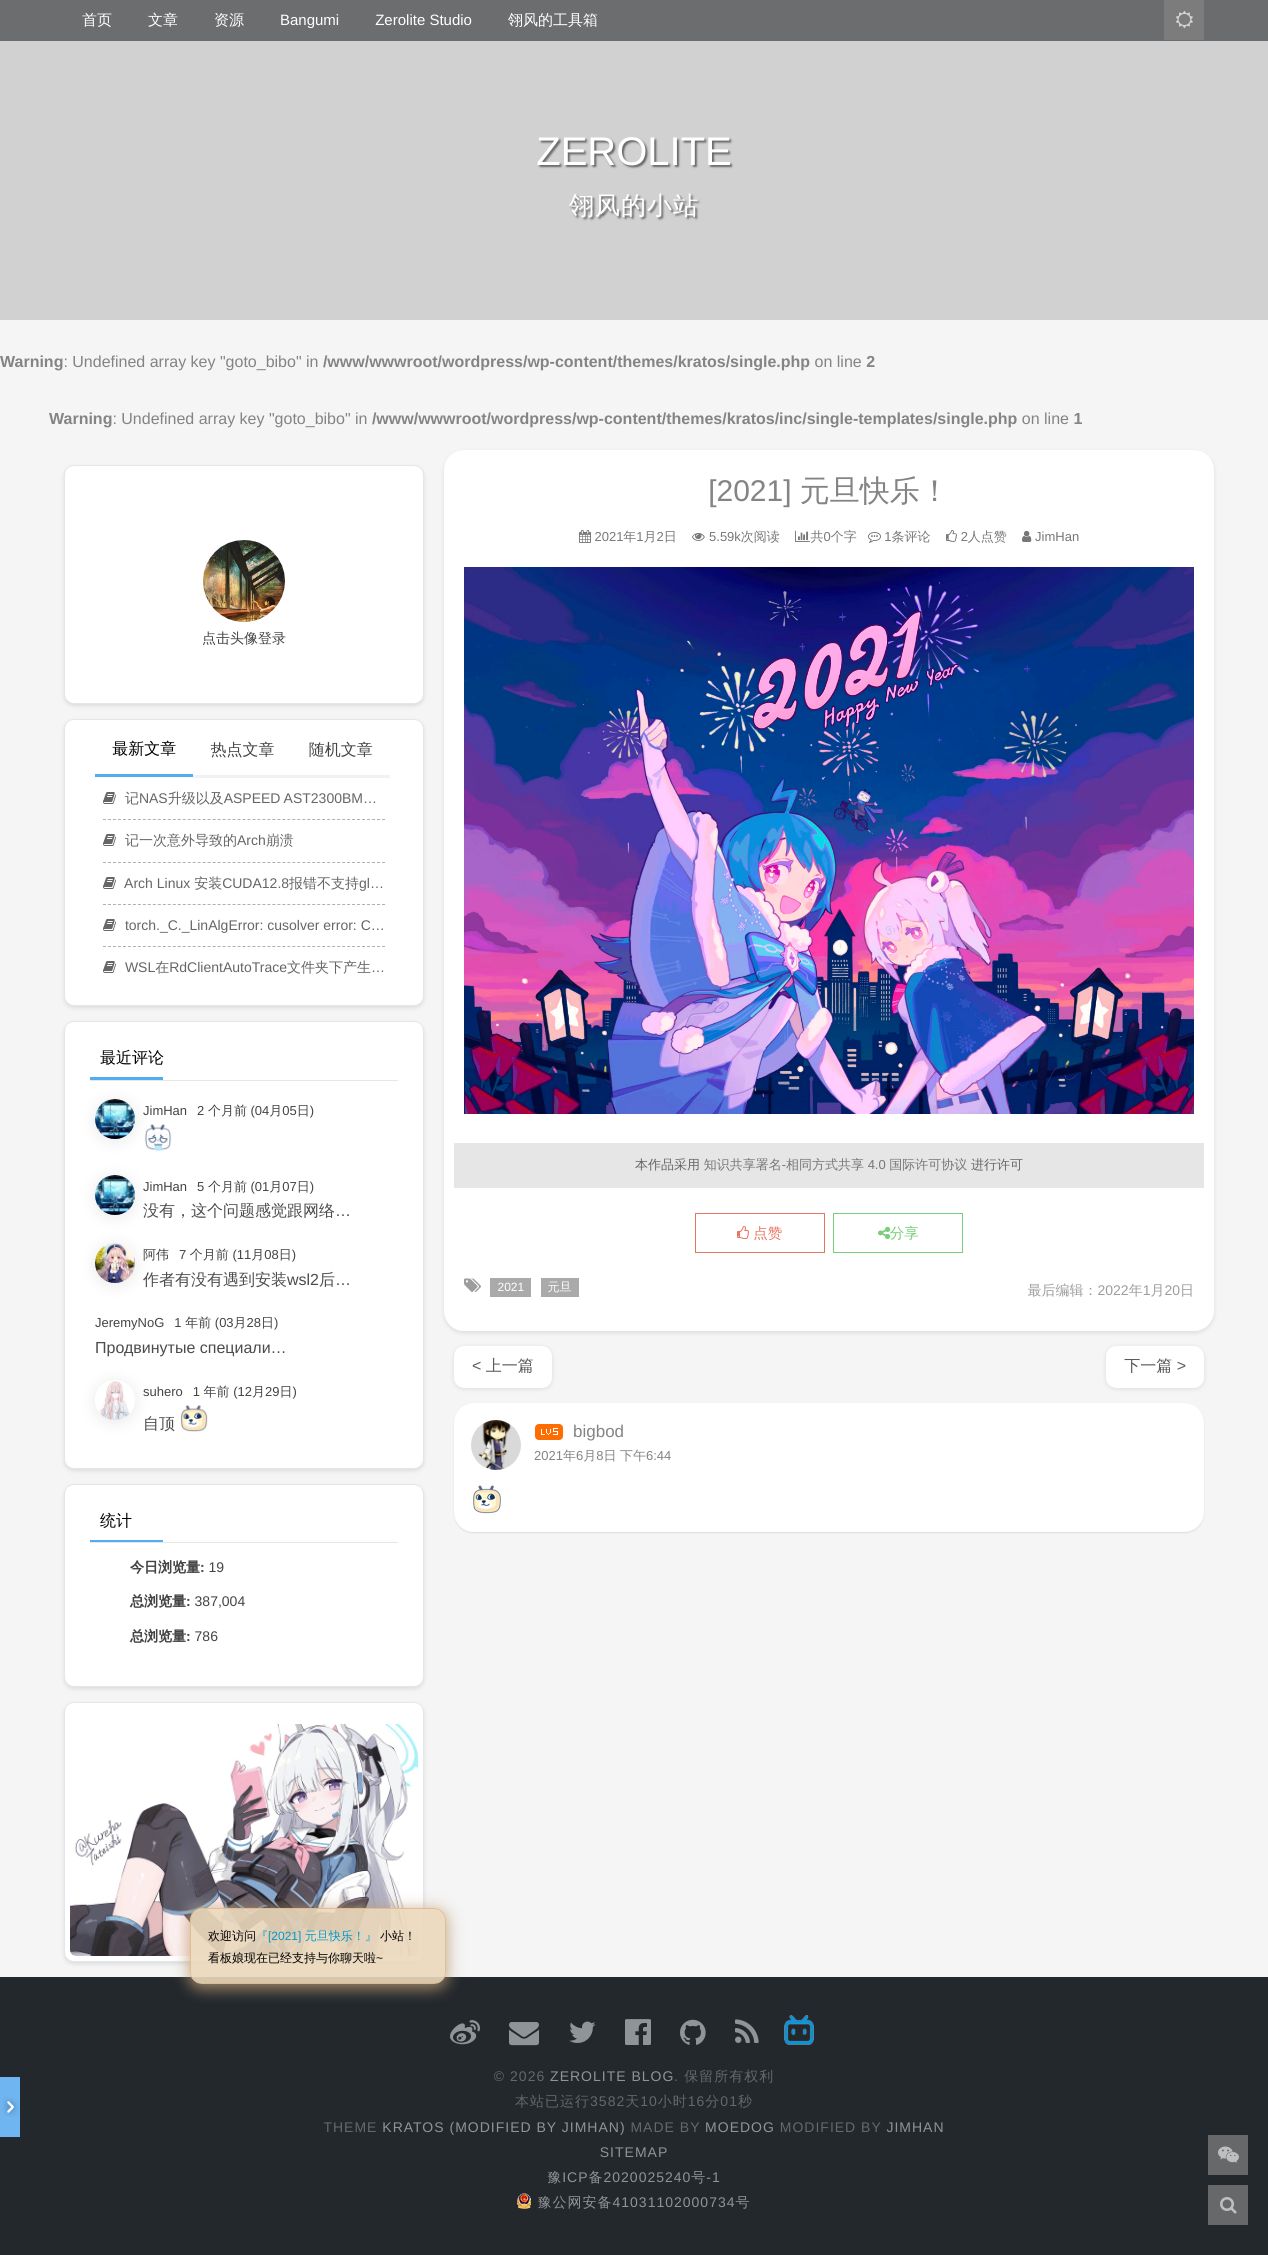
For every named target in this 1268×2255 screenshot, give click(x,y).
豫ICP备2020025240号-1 (634, 2177)
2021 (510, 1287)
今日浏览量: (169, 1567)
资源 (229, 20)
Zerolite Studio (423, 20)
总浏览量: (162, 1601)
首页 (97, 20)
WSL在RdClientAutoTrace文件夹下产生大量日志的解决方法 (244, 967)
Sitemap (634, 2152)
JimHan (915, 2127)
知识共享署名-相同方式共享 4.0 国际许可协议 (836, 1164)
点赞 (759, 1234)
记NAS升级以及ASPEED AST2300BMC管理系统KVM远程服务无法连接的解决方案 (244, 798)
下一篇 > (1155, 1366)
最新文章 (144, 749)
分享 (898, 1234)
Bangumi (309, 20)
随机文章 (341, 750)
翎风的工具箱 (553, 20)
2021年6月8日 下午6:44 (602, 1455)
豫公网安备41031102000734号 (633, 2202)
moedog (740, 2127)
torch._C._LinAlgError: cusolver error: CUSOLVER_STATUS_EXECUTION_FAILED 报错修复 (244, 925)
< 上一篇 (503, 1366)
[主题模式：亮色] (1184, 20)
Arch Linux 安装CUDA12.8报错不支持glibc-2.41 (244, 883)
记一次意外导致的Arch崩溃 (198, 840)
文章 (163, 20)
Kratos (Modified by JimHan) (503, 2127)
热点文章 (242, 750)
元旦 (560, 1287)
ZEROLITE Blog (612, 2076)
